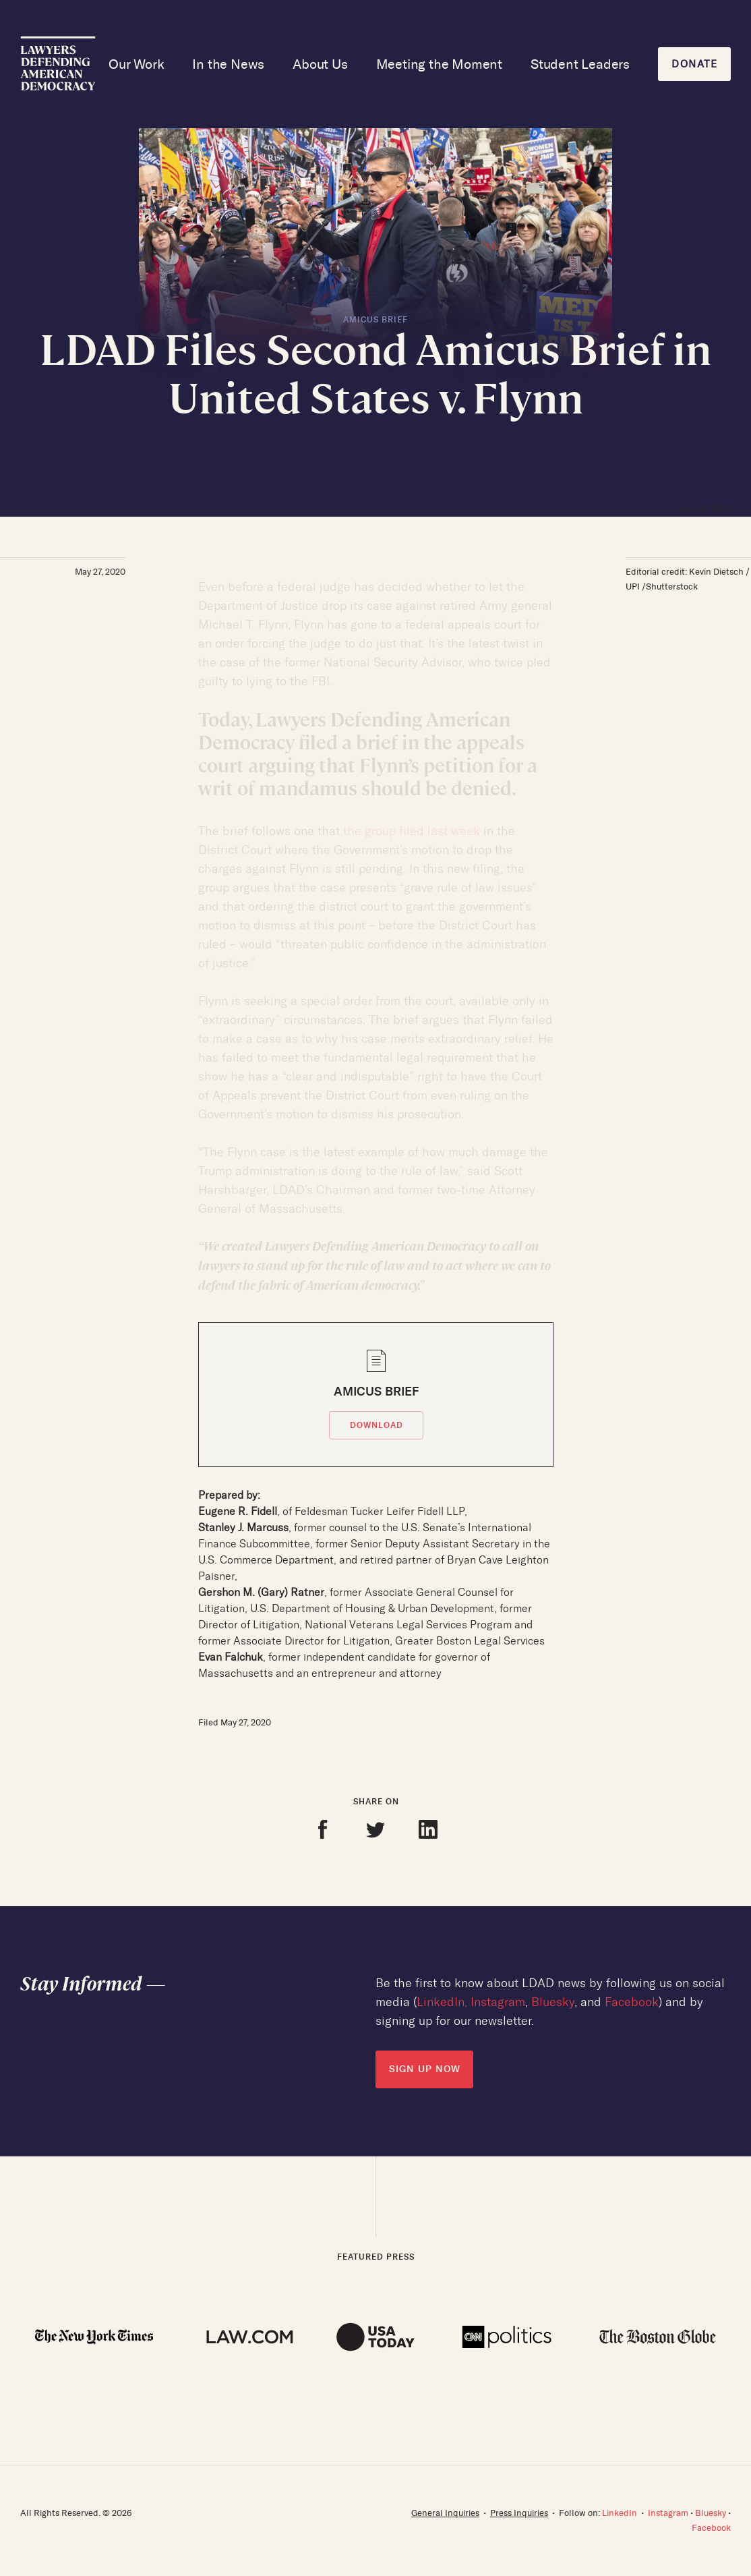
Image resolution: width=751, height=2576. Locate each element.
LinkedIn (440, 2002)
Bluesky (552, 2002)
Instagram (498, 2002)
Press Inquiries (519, 2513)
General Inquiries (445, 2513)
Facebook (632, 2002)
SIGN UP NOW (424, 2069)
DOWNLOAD (376, 1425)
